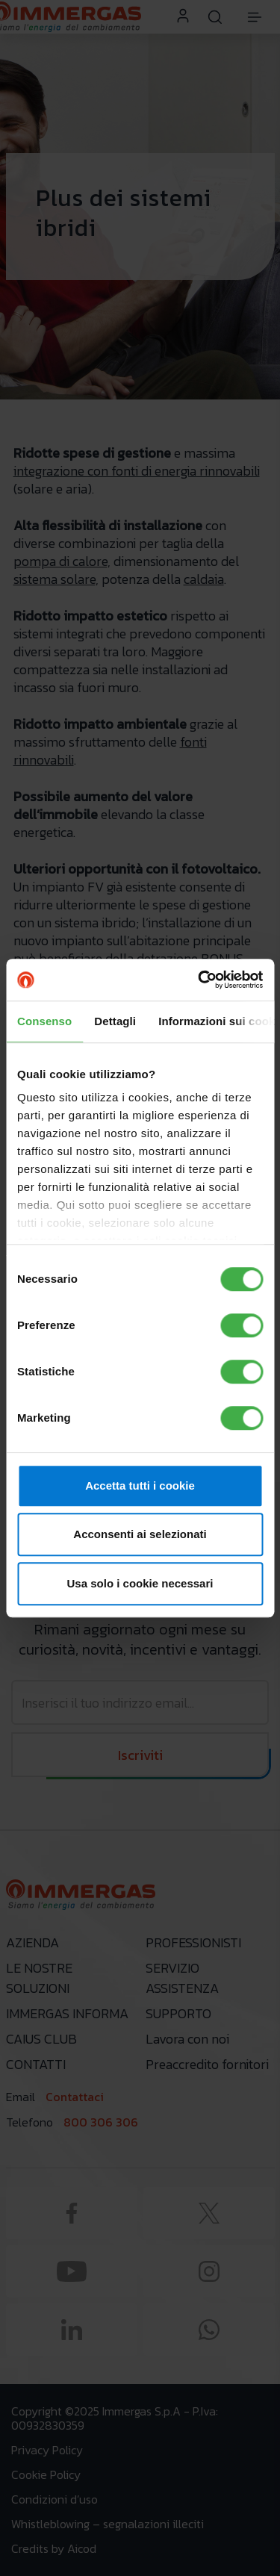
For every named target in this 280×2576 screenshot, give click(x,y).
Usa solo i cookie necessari (140, 1583)
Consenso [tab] (44, 1021)
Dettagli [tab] (115, 1021)
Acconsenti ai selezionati (139, 1534)
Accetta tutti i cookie (140, 1485)
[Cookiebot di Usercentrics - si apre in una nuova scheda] (199, 979)
